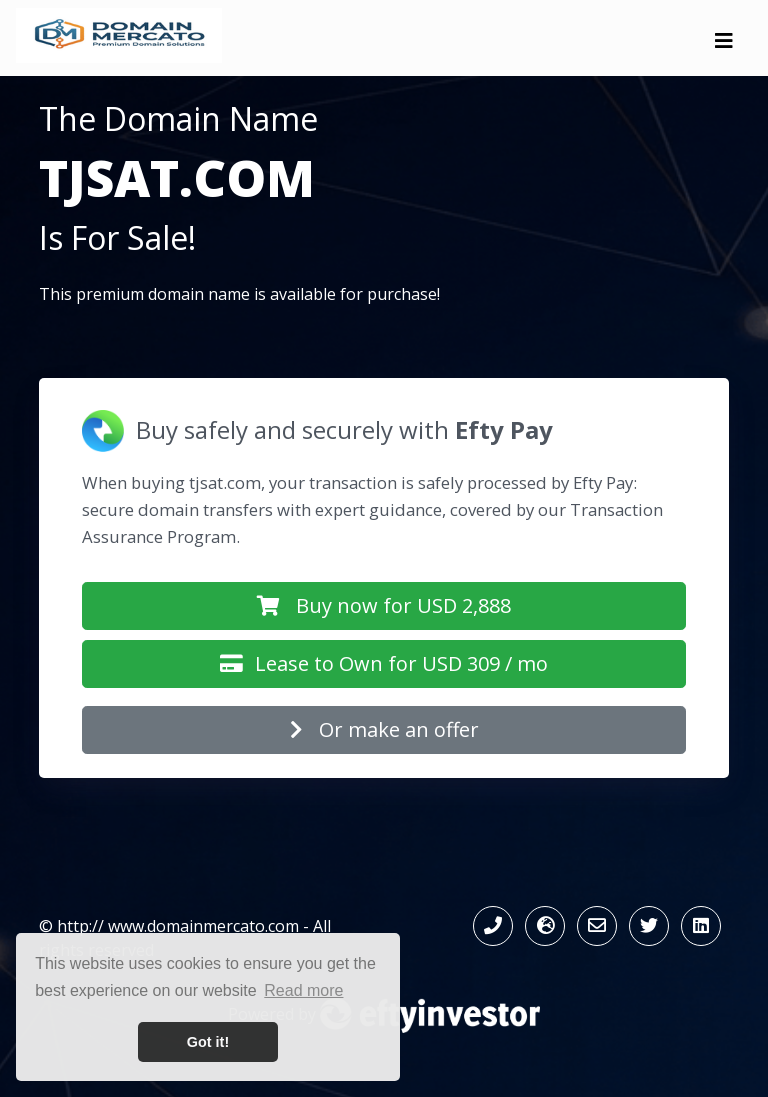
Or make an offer (384, 729)
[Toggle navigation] (724, 46)
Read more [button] (303, 990)
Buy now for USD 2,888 (384, 605)
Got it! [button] (208, 1042)
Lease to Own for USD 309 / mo (384, 663)
